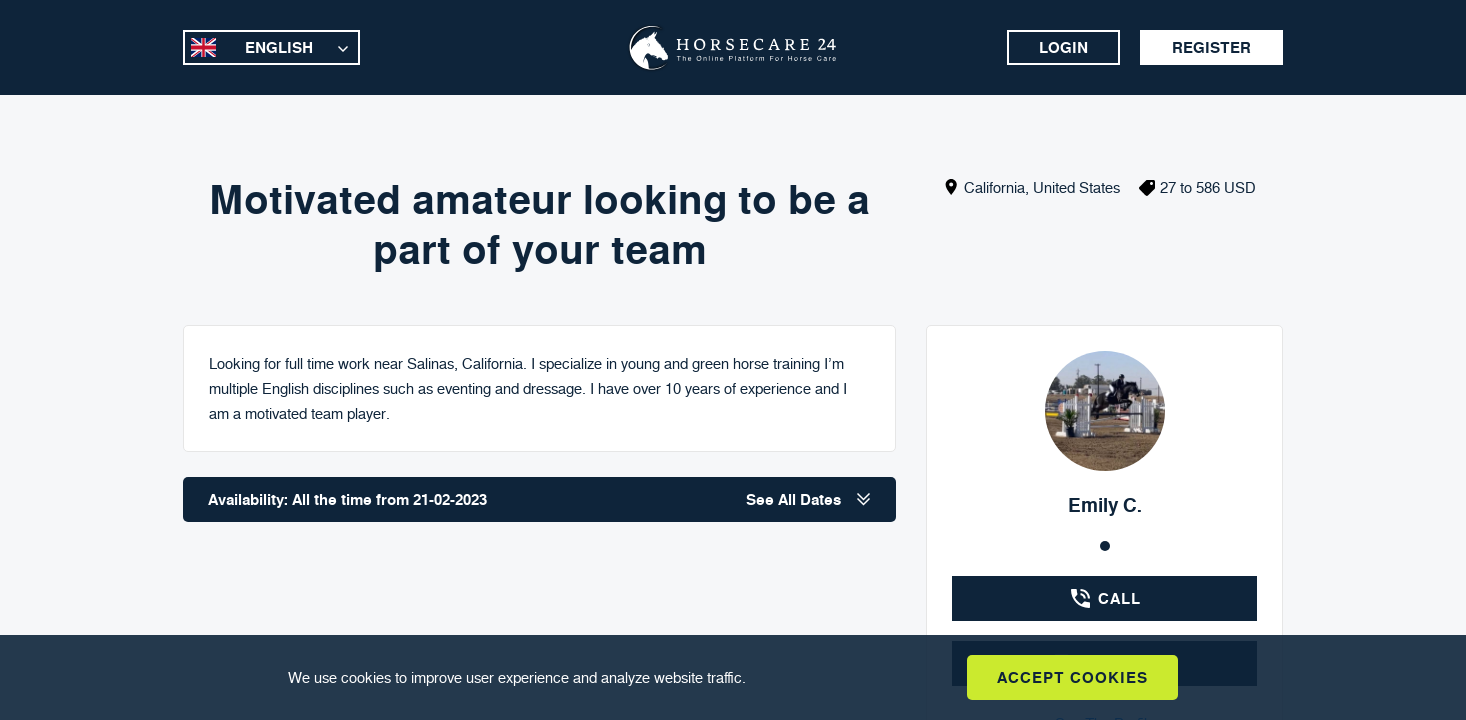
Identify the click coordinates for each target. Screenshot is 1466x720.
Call (1104, 598)
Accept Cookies (1072, 677)
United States (1076, 187)
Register (1211, 47)
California (994, 187)
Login (1063, 47)
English (279, 47)
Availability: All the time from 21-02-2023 (539, 499)
